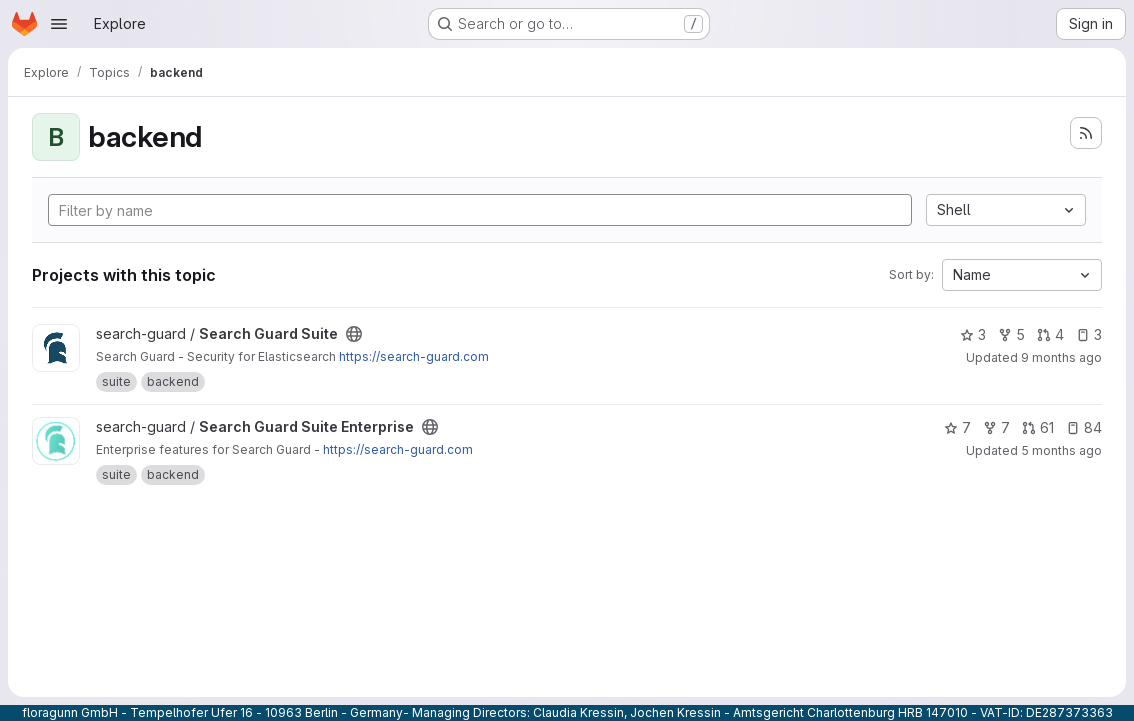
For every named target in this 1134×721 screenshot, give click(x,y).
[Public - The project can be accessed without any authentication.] (354, 334)
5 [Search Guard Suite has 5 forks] (1011, 334)
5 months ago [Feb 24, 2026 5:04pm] (1061, 450)
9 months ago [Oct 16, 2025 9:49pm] (1061, 357)
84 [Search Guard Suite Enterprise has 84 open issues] (1084, 427)
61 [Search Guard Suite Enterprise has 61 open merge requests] (1038, 427)
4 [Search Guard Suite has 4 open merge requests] (1050, 334)
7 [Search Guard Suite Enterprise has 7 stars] (957, 427)
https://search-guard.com (414, 356)
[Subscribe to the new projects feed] (1086, 133)
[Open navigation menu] (59, 24)
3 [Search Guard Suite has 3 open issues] (1089, 334)
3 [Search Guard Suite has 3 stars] (973, 334)
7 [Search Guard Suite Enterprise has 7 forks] (996, 427)
